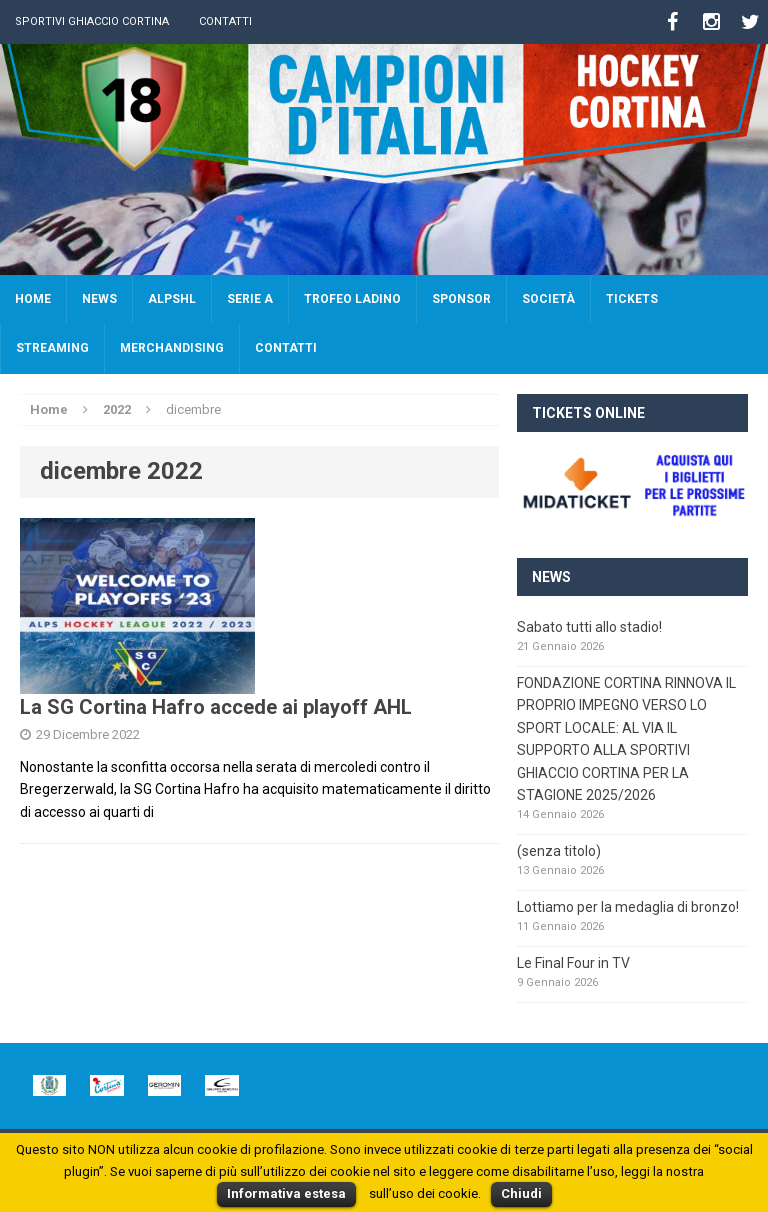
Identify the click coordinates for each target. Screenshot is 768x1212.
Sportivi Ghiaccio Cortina (92, 21)
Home (33, 299)
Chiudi (521, 1193)
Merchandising (172, 348)
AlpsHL (172, 299)
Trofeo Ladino (352, 299)
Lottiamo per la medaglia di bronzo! (628, 907)
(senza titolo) (559, 851)
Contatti (225, 21)
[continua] (188, 812)
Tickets (632, 299)
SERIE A (250, 299)
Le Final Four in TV (573, 963)
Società (548, 299)
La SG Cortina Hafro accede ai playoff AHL (216, 707)
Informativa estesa (286, 1193)
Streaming (52, 348)
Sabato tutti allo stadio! (589, 627)
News (99, 299)
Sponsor (461, 299)
